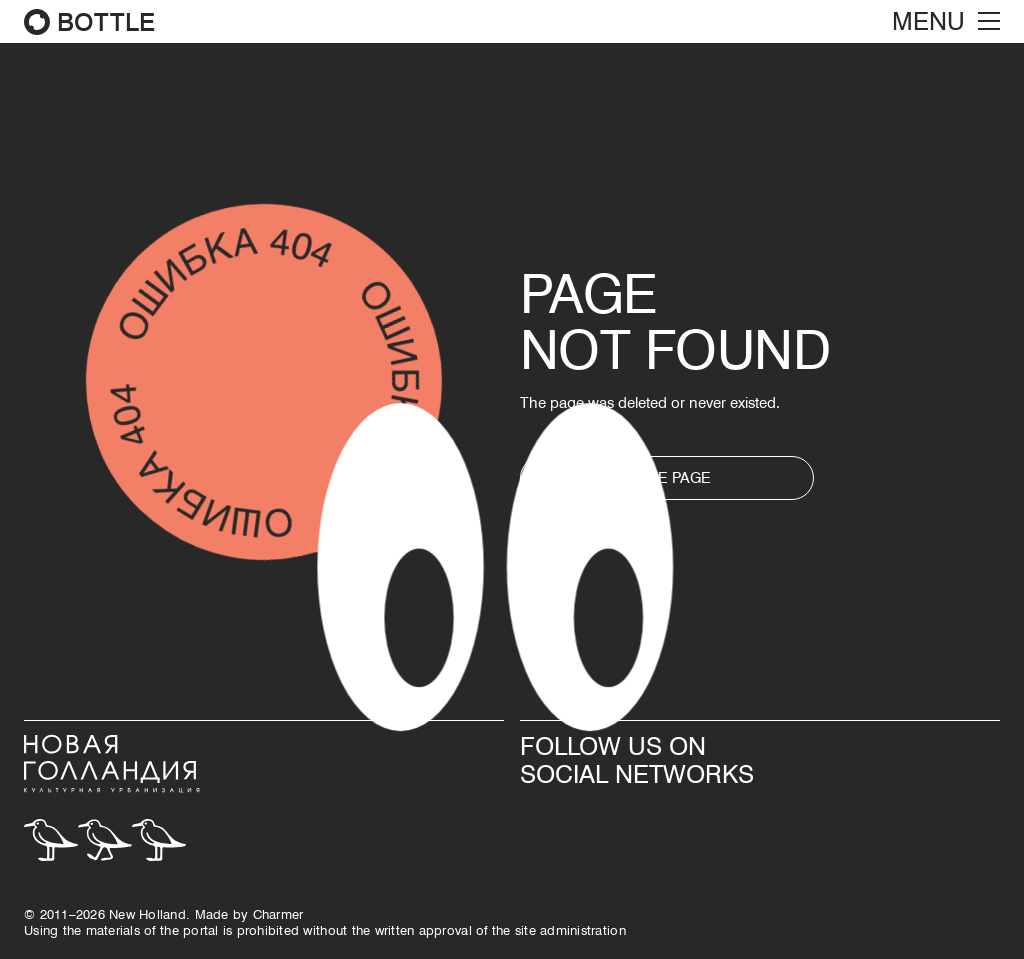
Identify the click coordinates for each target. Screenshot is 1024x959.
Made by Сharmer (249, 914)
